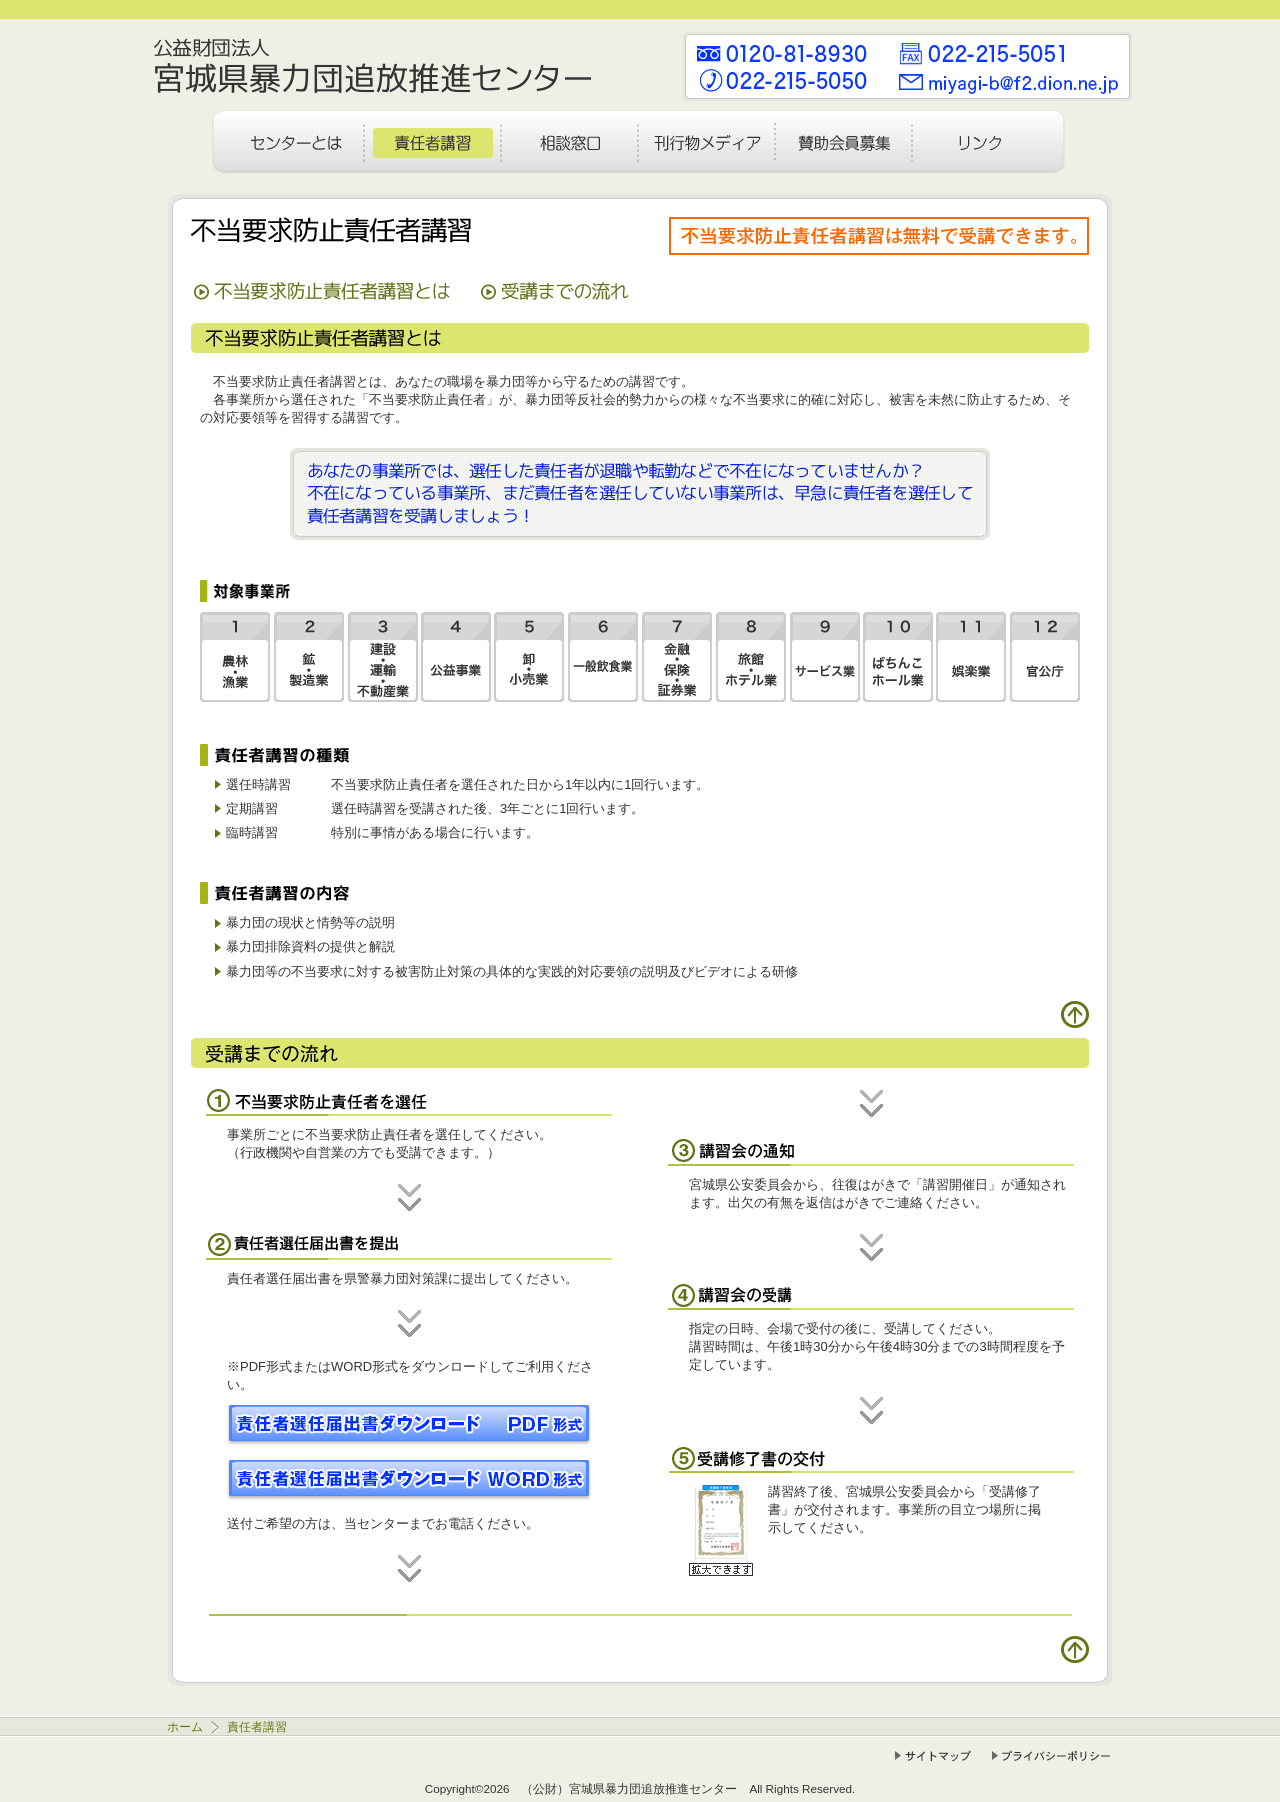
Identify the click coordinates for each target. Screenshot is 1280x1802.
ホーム (186, 1726)
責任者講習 (255, 1726)
